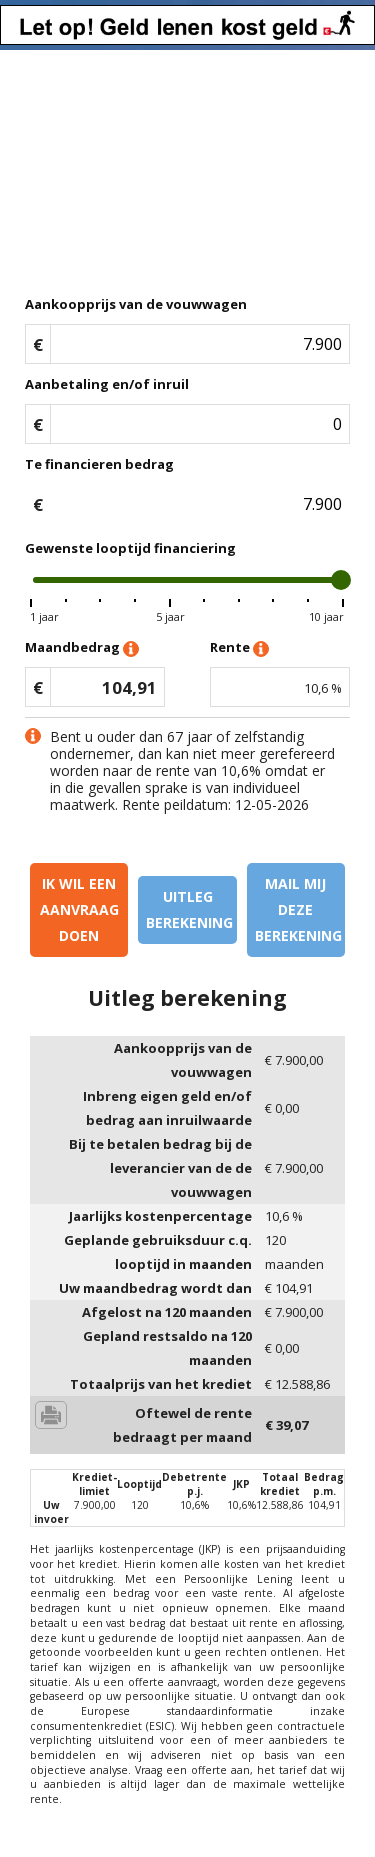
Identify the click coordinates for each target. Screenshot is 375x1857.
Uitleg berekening (189, 909)
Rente (239, 648)
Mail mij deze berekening (298, 909)
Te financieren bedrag (99, 464)
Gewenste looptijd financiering (130, 548)
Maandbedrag (82, 648)
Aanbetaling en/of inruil (107, 384)
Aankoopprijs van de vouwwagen (136, 304)
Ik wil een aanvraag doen (79, 909)
